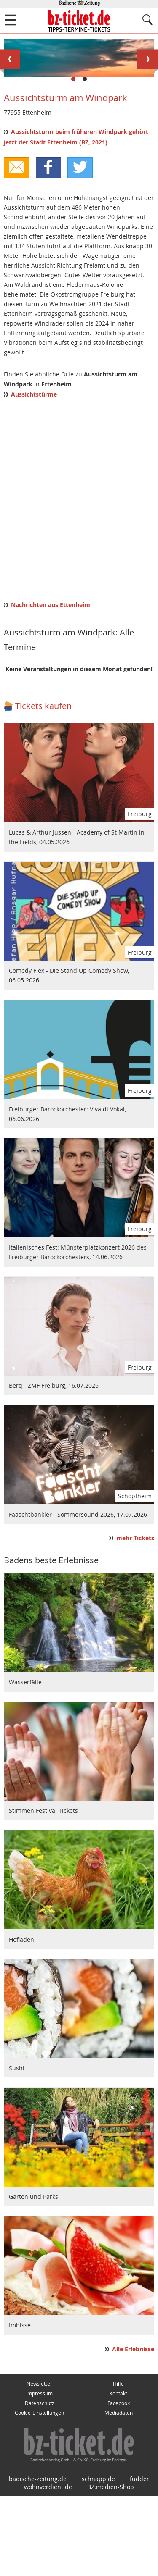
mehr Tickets (135, 1618)
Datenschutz (39, 2483)
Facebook (118, 2483)
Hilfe (118, 2464)
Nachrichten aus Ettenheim (50, 685)
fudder (139, 2559)
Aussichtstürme (34, 474)
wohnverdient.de (48, 2567)
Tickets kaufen (43, 786)
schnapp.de (98, 2559)
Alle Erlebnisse (133, 2429)
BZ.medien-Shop (110, 2567)
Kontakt (118, 2474)
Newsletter (39, 2464)
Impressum (39, 2474)
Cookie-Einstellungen (39, 2493)
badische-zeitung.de (38, 2559)
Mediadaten (118, 2493)
